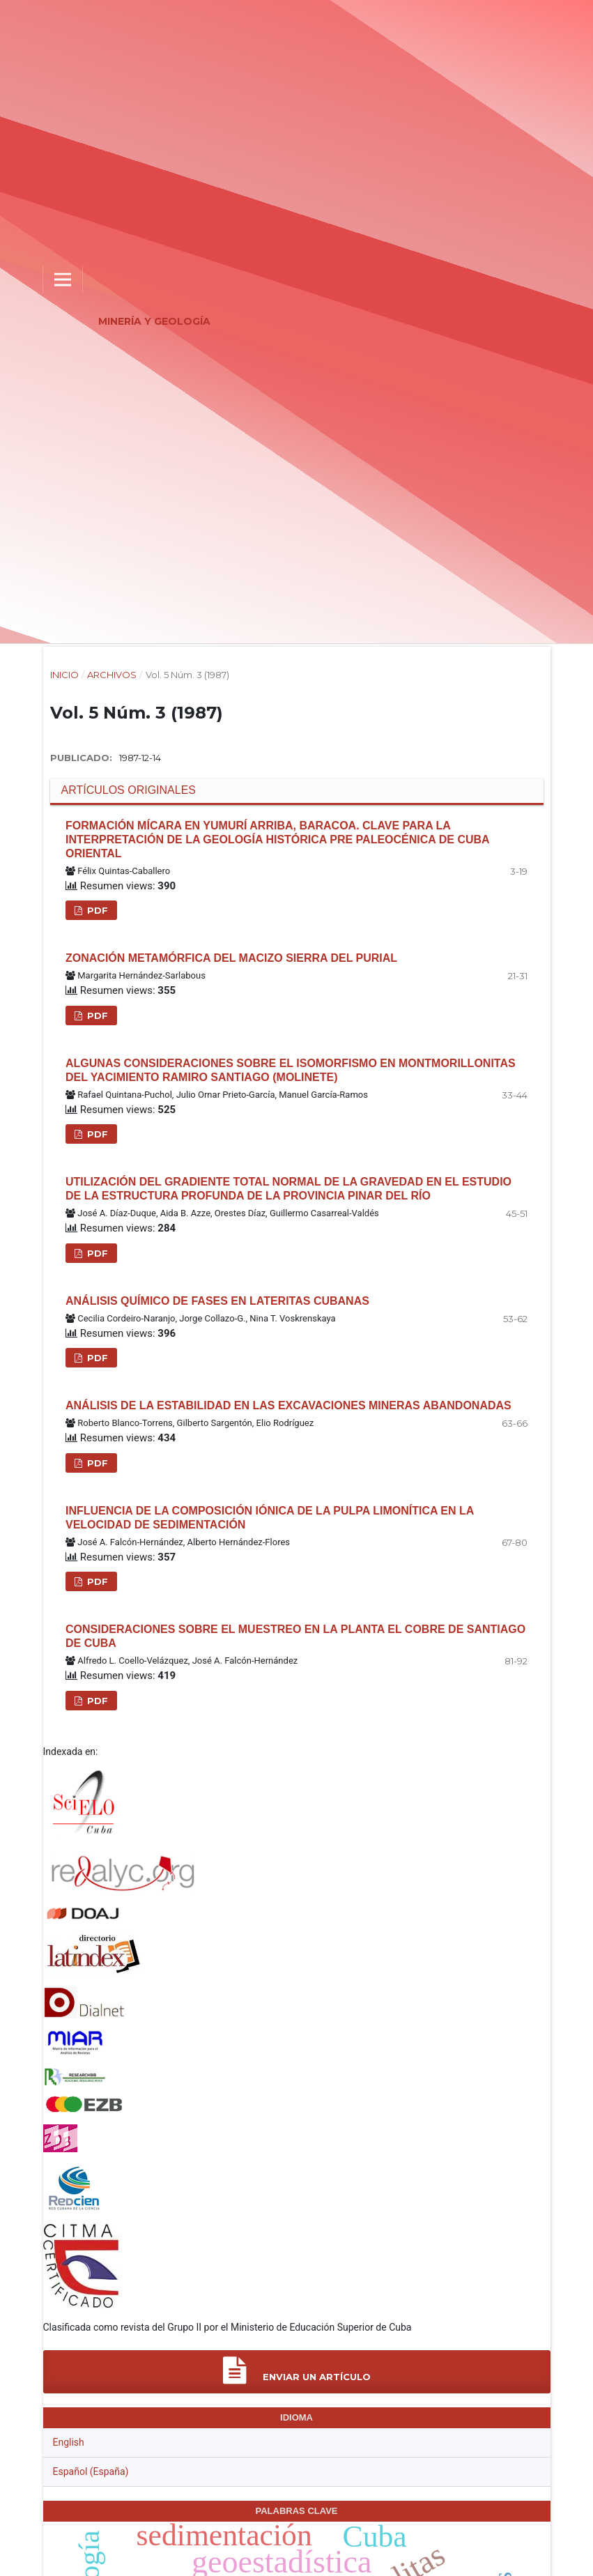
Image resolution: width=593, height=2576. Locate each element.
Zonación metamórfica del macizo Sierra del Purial (231, 958)
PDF (96, 910)
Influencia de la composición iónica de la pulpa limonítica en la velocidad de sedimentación (270, 1518)
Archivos (112, 674)
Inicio (64, 674)
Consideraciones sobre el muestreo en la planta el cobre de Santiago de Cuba (295, 1636)
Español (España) (91, 2471)
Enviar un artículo (297, 2370)
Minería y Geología (154, 321)
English (68, 2442)
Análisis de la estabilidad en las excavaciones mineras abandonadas (288, 1405)
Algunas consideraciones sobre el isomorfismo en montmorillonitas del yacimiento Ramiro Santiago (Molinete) (291, 1070)
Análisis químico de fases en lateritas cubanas (217, 1301)
